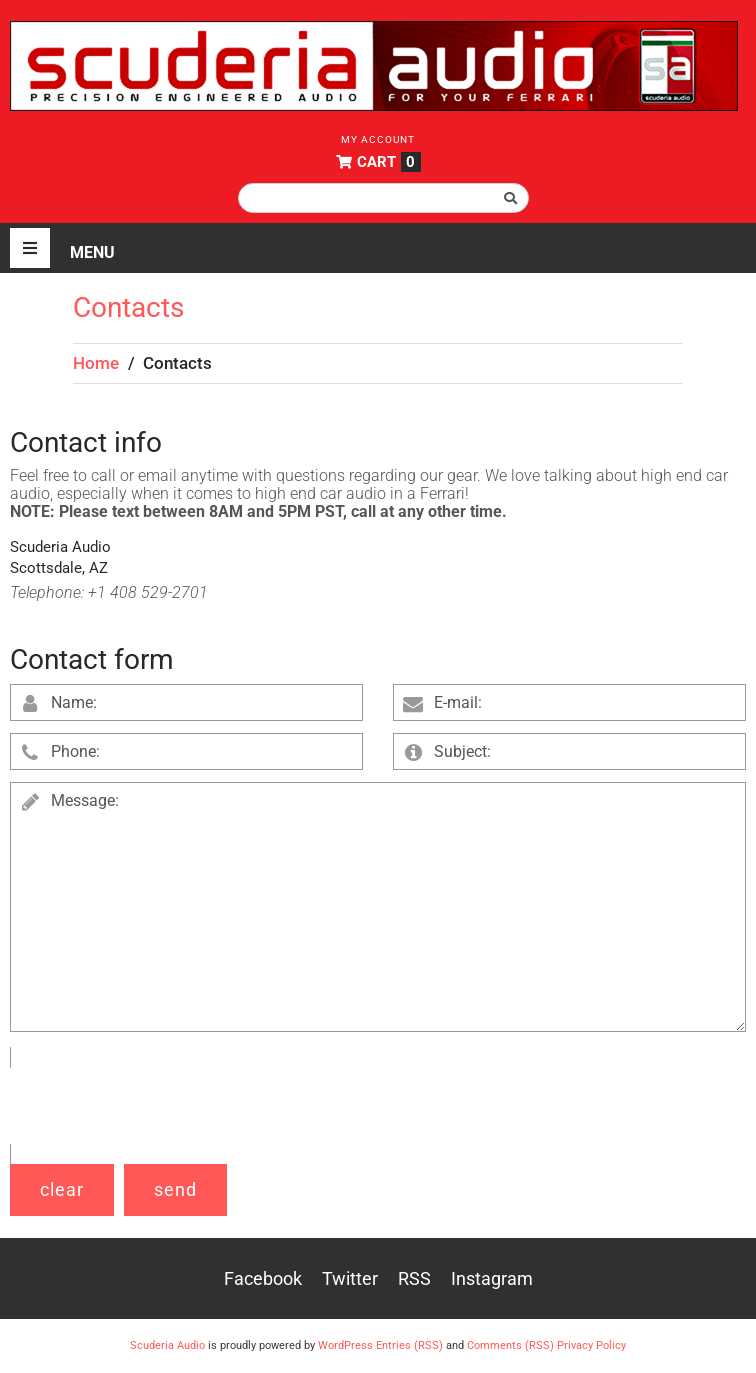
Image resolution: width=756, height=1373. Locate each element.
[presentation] (162, 1106)
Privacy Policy (591, 1345)
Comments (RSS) (510, 1345)
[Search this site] (383, 198)
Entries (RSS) (409, 1345)
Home (96, 363)
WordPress (345, 1345)
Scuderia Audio (167, 1345)
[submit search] (511, 198)
